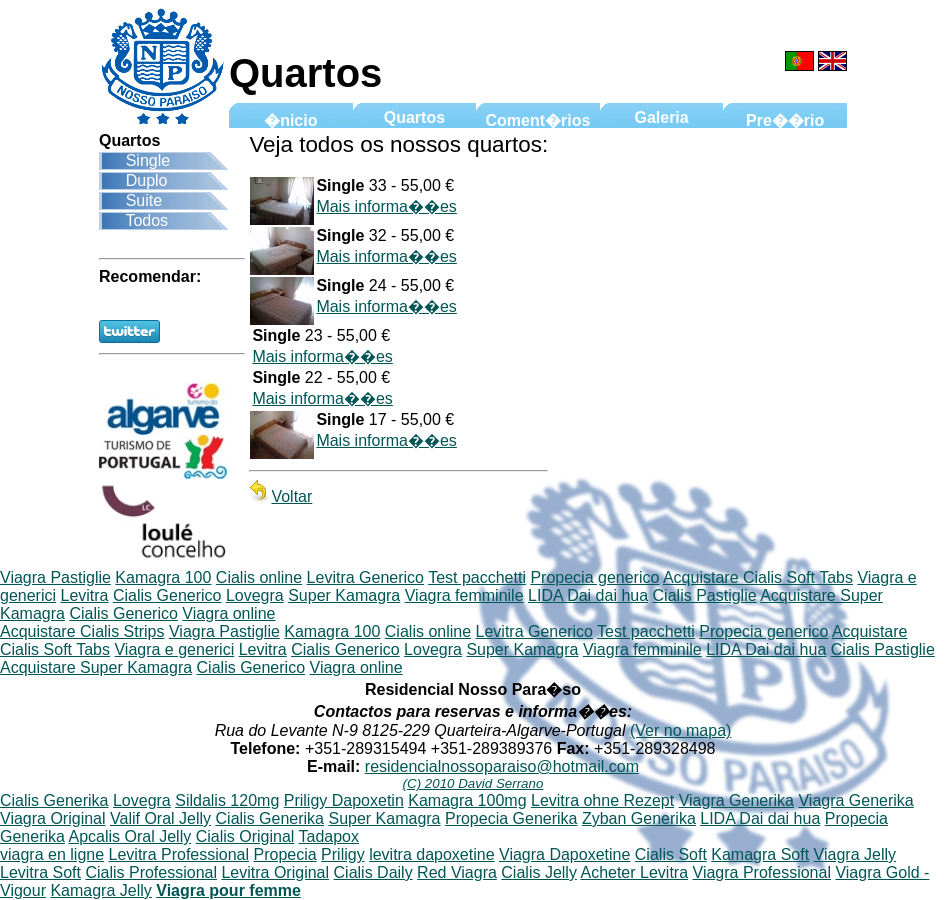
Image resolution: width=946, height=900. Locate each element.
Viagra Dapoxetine (564, 854)
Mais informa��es (386, 206)
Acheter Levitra (634, 872)
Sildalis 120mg (227, 800)
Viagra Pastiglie (55, 577)
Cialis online (259, 577)
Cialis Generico (167, 595)
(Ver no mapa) (680, 730)
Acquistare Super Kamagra (96, 667)
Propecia (285, 854)
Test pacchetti (477, 577)
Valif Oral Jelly (160, 818)
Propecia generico (594, 577)
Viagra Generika (736, 800)
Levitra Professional (179, 854)
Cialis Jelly (539, 872)
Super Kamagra (344, 595)
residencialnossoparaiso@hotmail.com (502, 766)
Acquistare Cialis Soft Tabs (758, 577)
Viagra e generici (174, 649)
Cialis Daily (373, 872)
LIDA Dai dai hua (588, 595)
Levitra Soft (40, 872)
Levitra (84, 595)
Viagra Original (53, 818)
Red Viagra (457, 872)
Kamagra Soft (760, 854)
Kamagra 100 (163, 577)
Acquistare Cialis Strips (82, 631)
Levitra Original (275, 872)
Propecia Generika (511, 818)
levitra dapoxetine (431, 854)
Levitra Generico (365, 577)
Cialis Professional (151, 872)
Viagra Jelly (855, 854)
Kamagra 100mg (467, 800)
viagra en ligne (52, 854)
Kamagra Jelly (100, 890)
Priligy (343, 854)
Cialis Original (245, 836)
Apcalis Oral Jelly (129, 836)
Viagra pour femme (228, 890)
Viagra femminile (464, 595)
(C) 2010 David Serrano (473, 783)
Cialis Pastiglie (705, 595)
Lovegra (255, 595)
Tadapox (329, 836)
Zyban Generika (639, 818)
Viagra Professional (762, 872)
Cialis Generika (54, 800)
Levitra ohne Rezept (602, 800)
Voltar (280, 496)
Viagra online (228, 613)
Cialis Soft (671, 854)
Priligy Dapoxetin (344, 800)
